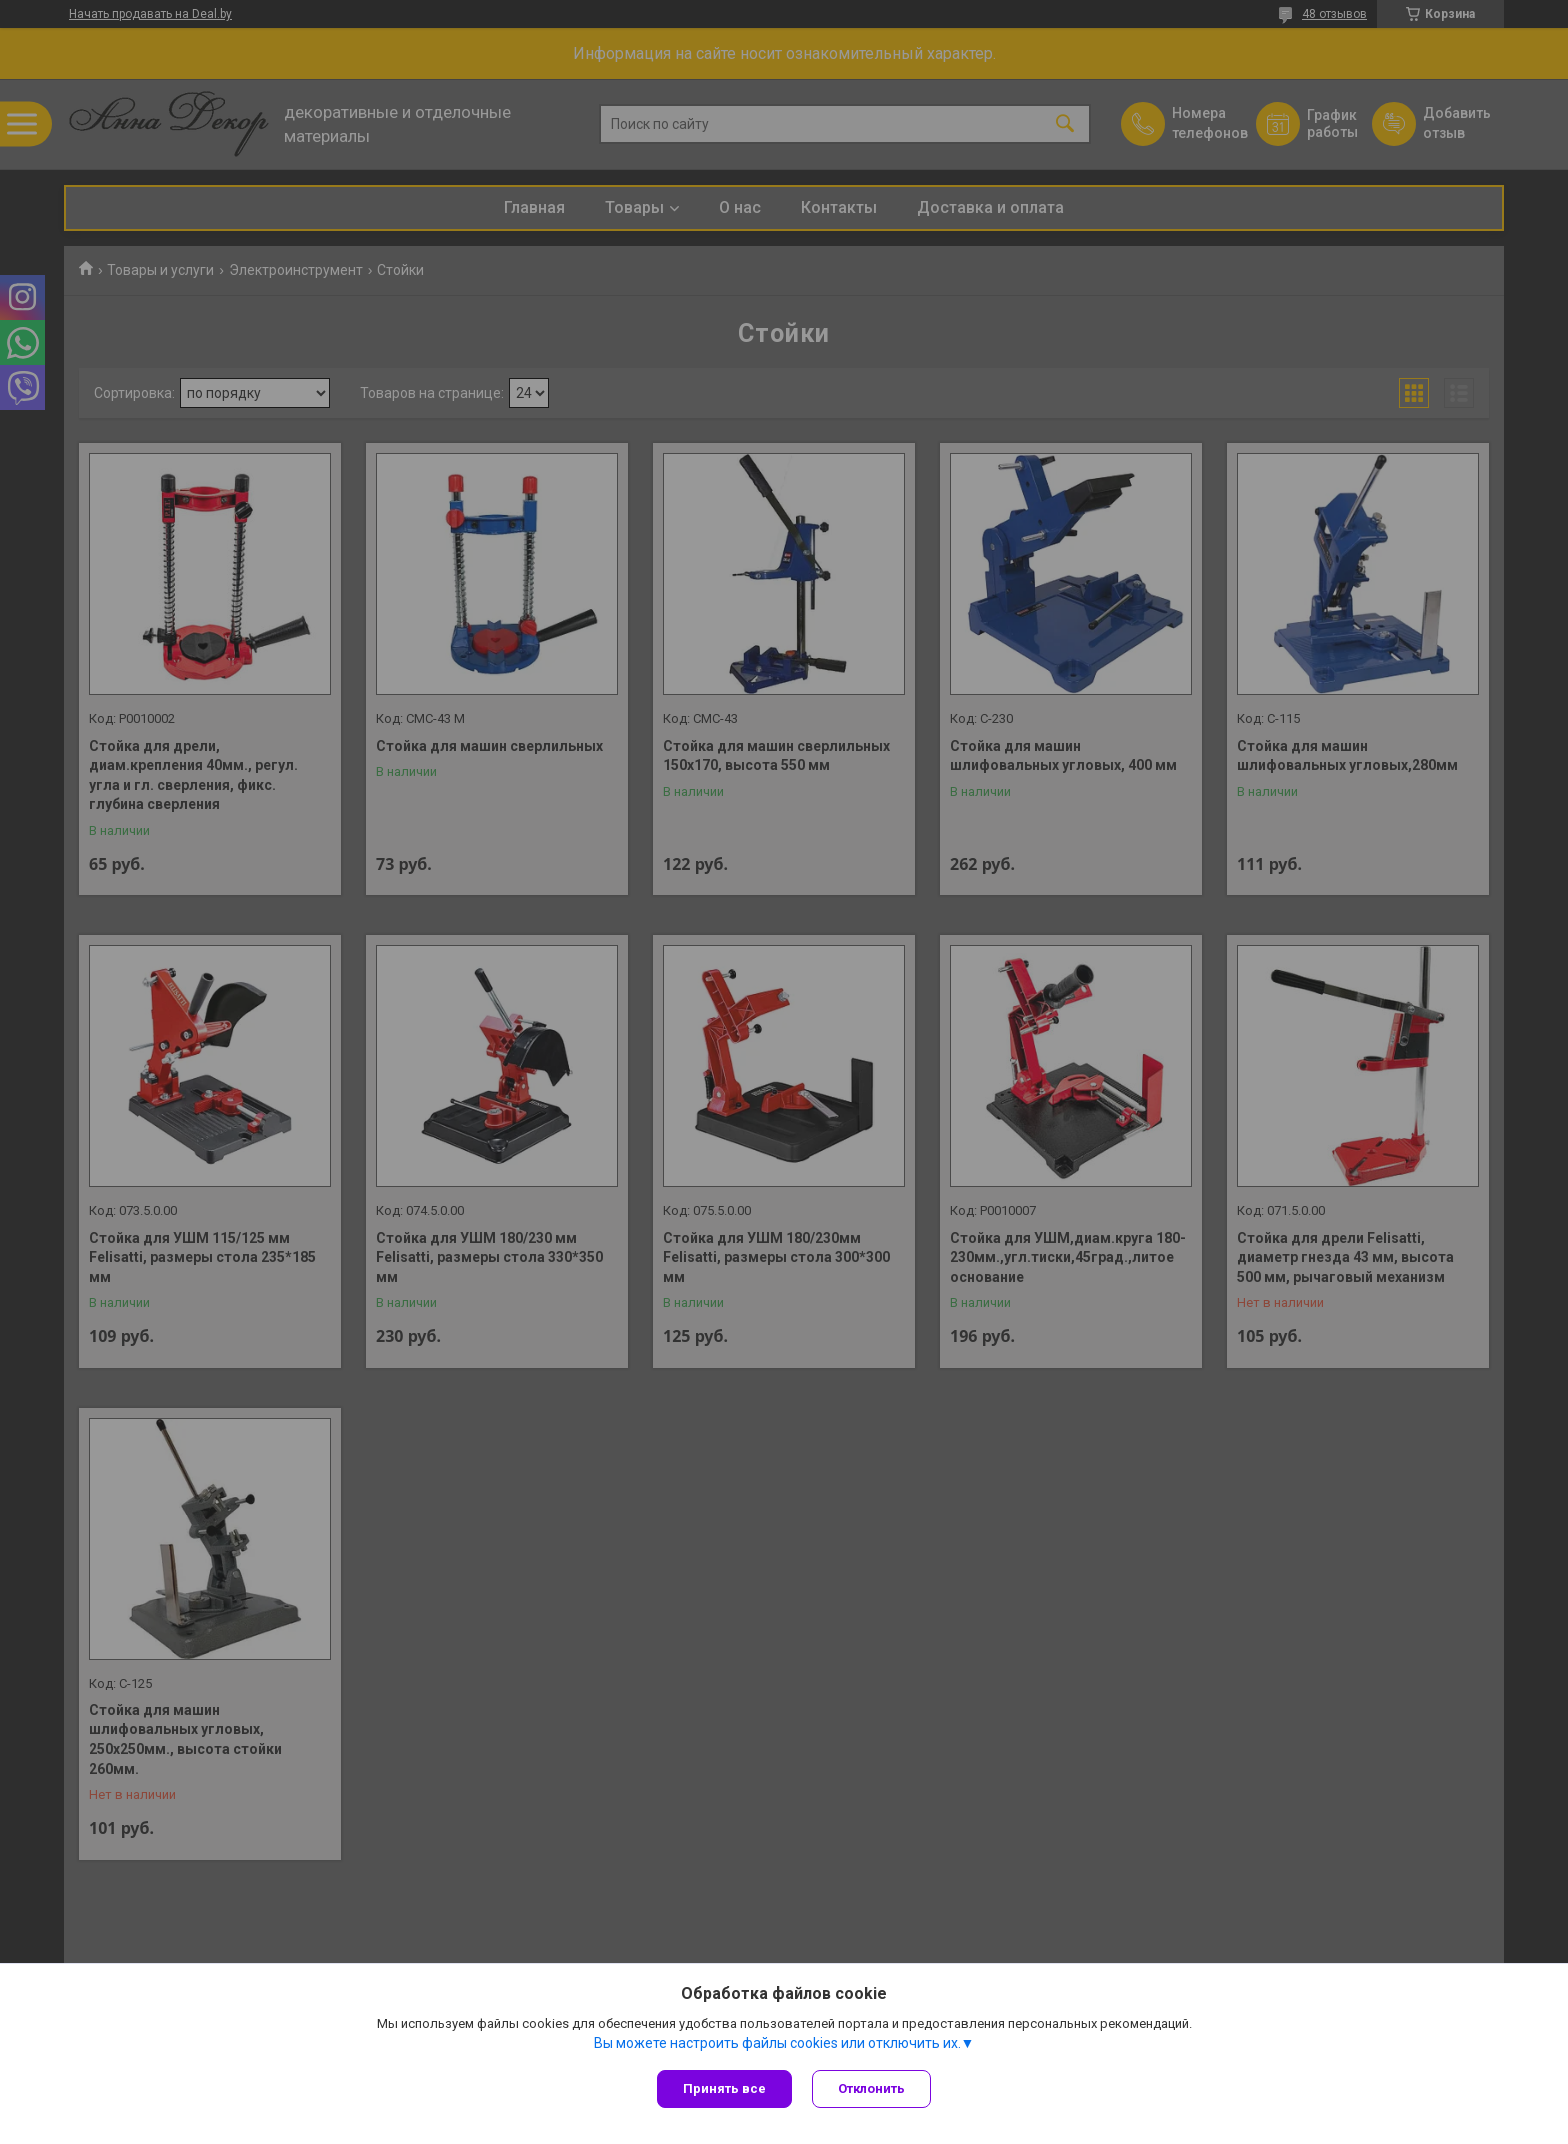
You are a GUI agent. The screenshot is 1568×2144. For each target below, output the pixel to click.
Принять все (724, 2088)
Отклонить (871, 2088)
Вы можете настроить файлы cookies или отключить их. (777, 2043)
